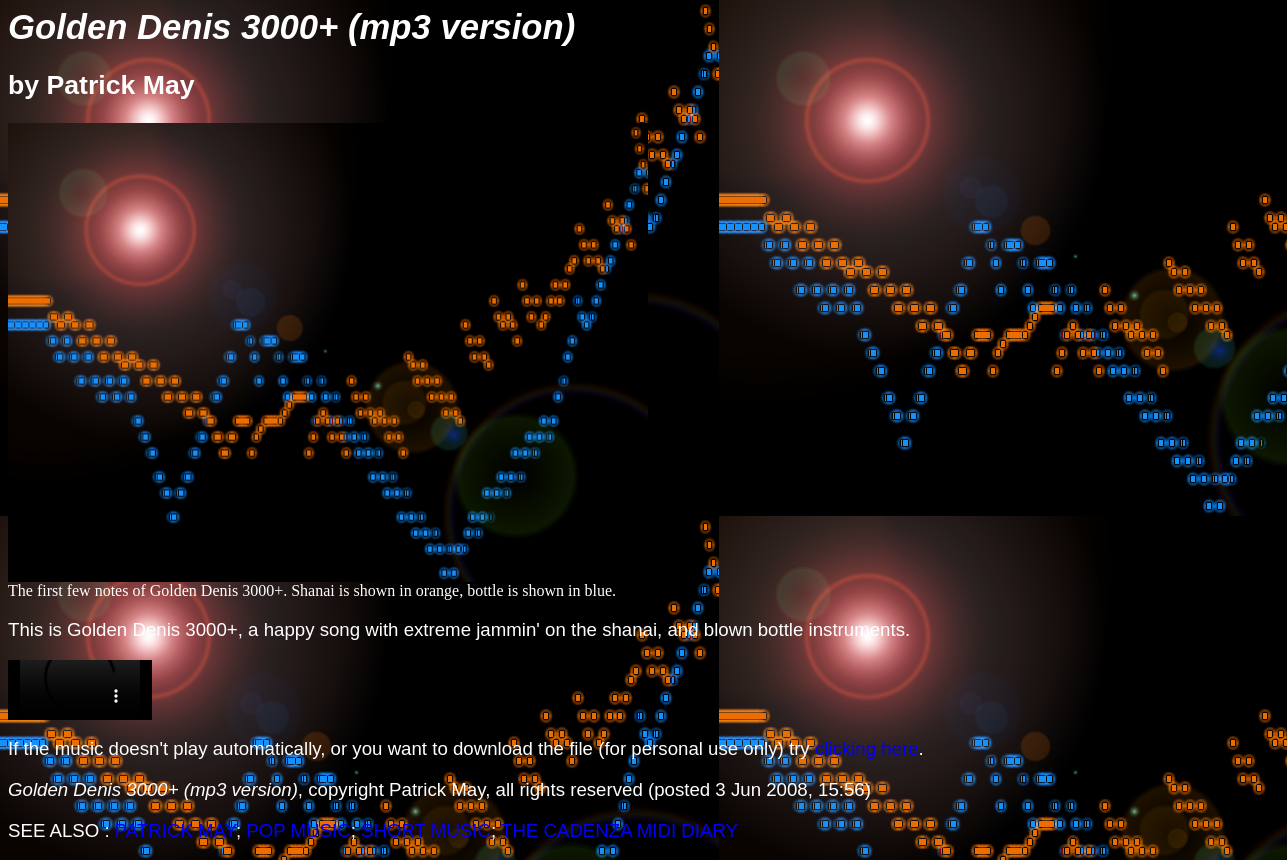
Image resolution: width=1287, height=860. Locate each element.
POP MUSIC (298, 830)
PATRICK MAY (175, 830)
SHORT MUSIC (426, 830)
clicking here (867, 748)
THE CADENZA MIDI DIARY (619, 830)
